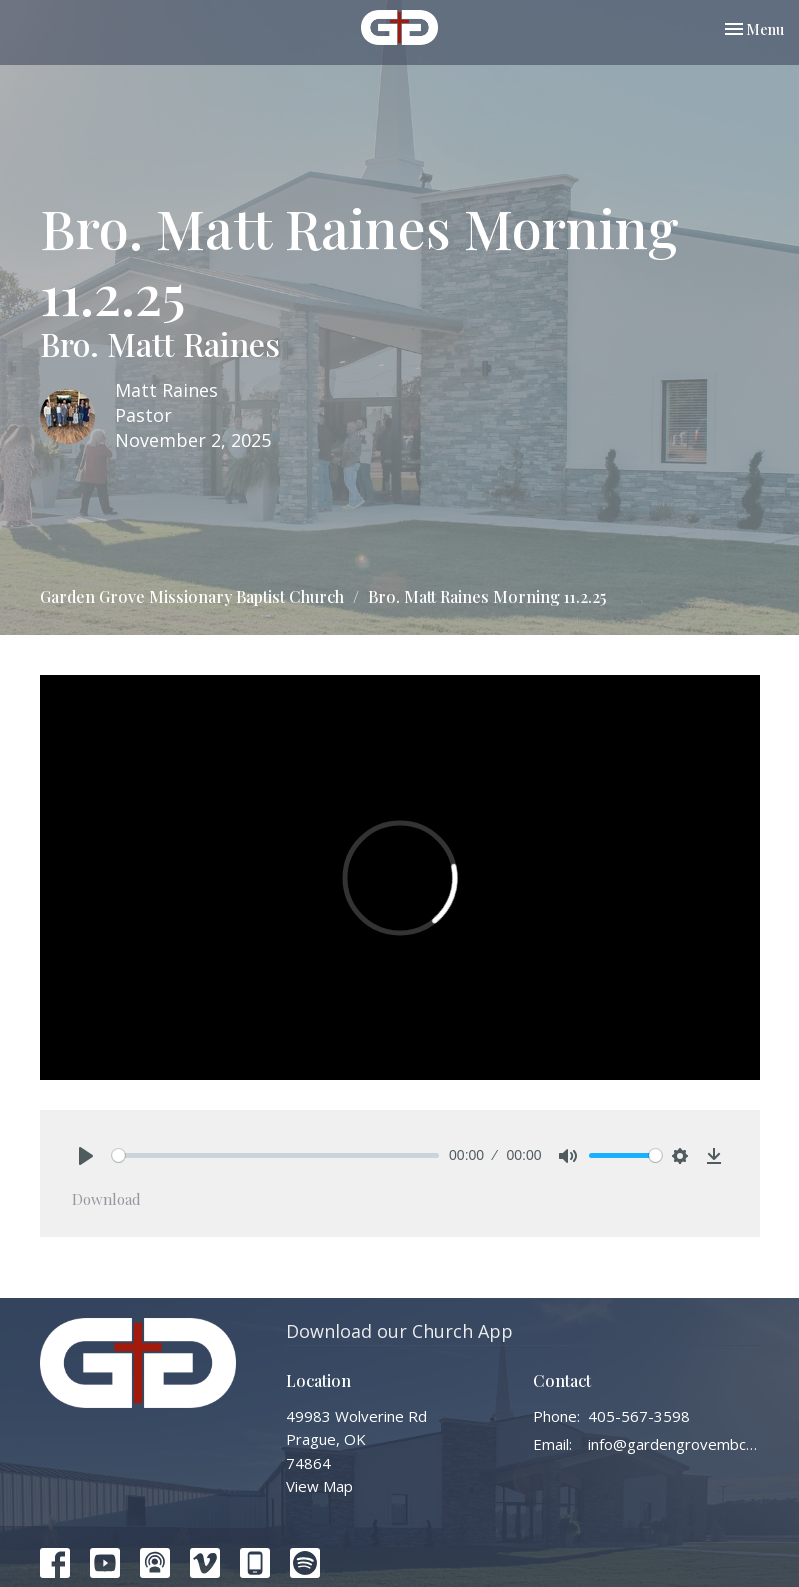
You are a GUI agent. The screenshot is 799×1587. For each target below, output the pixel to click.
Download (106, 1199)
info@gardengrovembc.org (674, 1444)
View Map (319, 1486)
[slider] (276, 1155)
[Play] (86, 1156)
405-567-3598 (639, 1416)
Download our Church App (399, 1331)
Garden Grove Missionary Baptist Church (192, 596)
